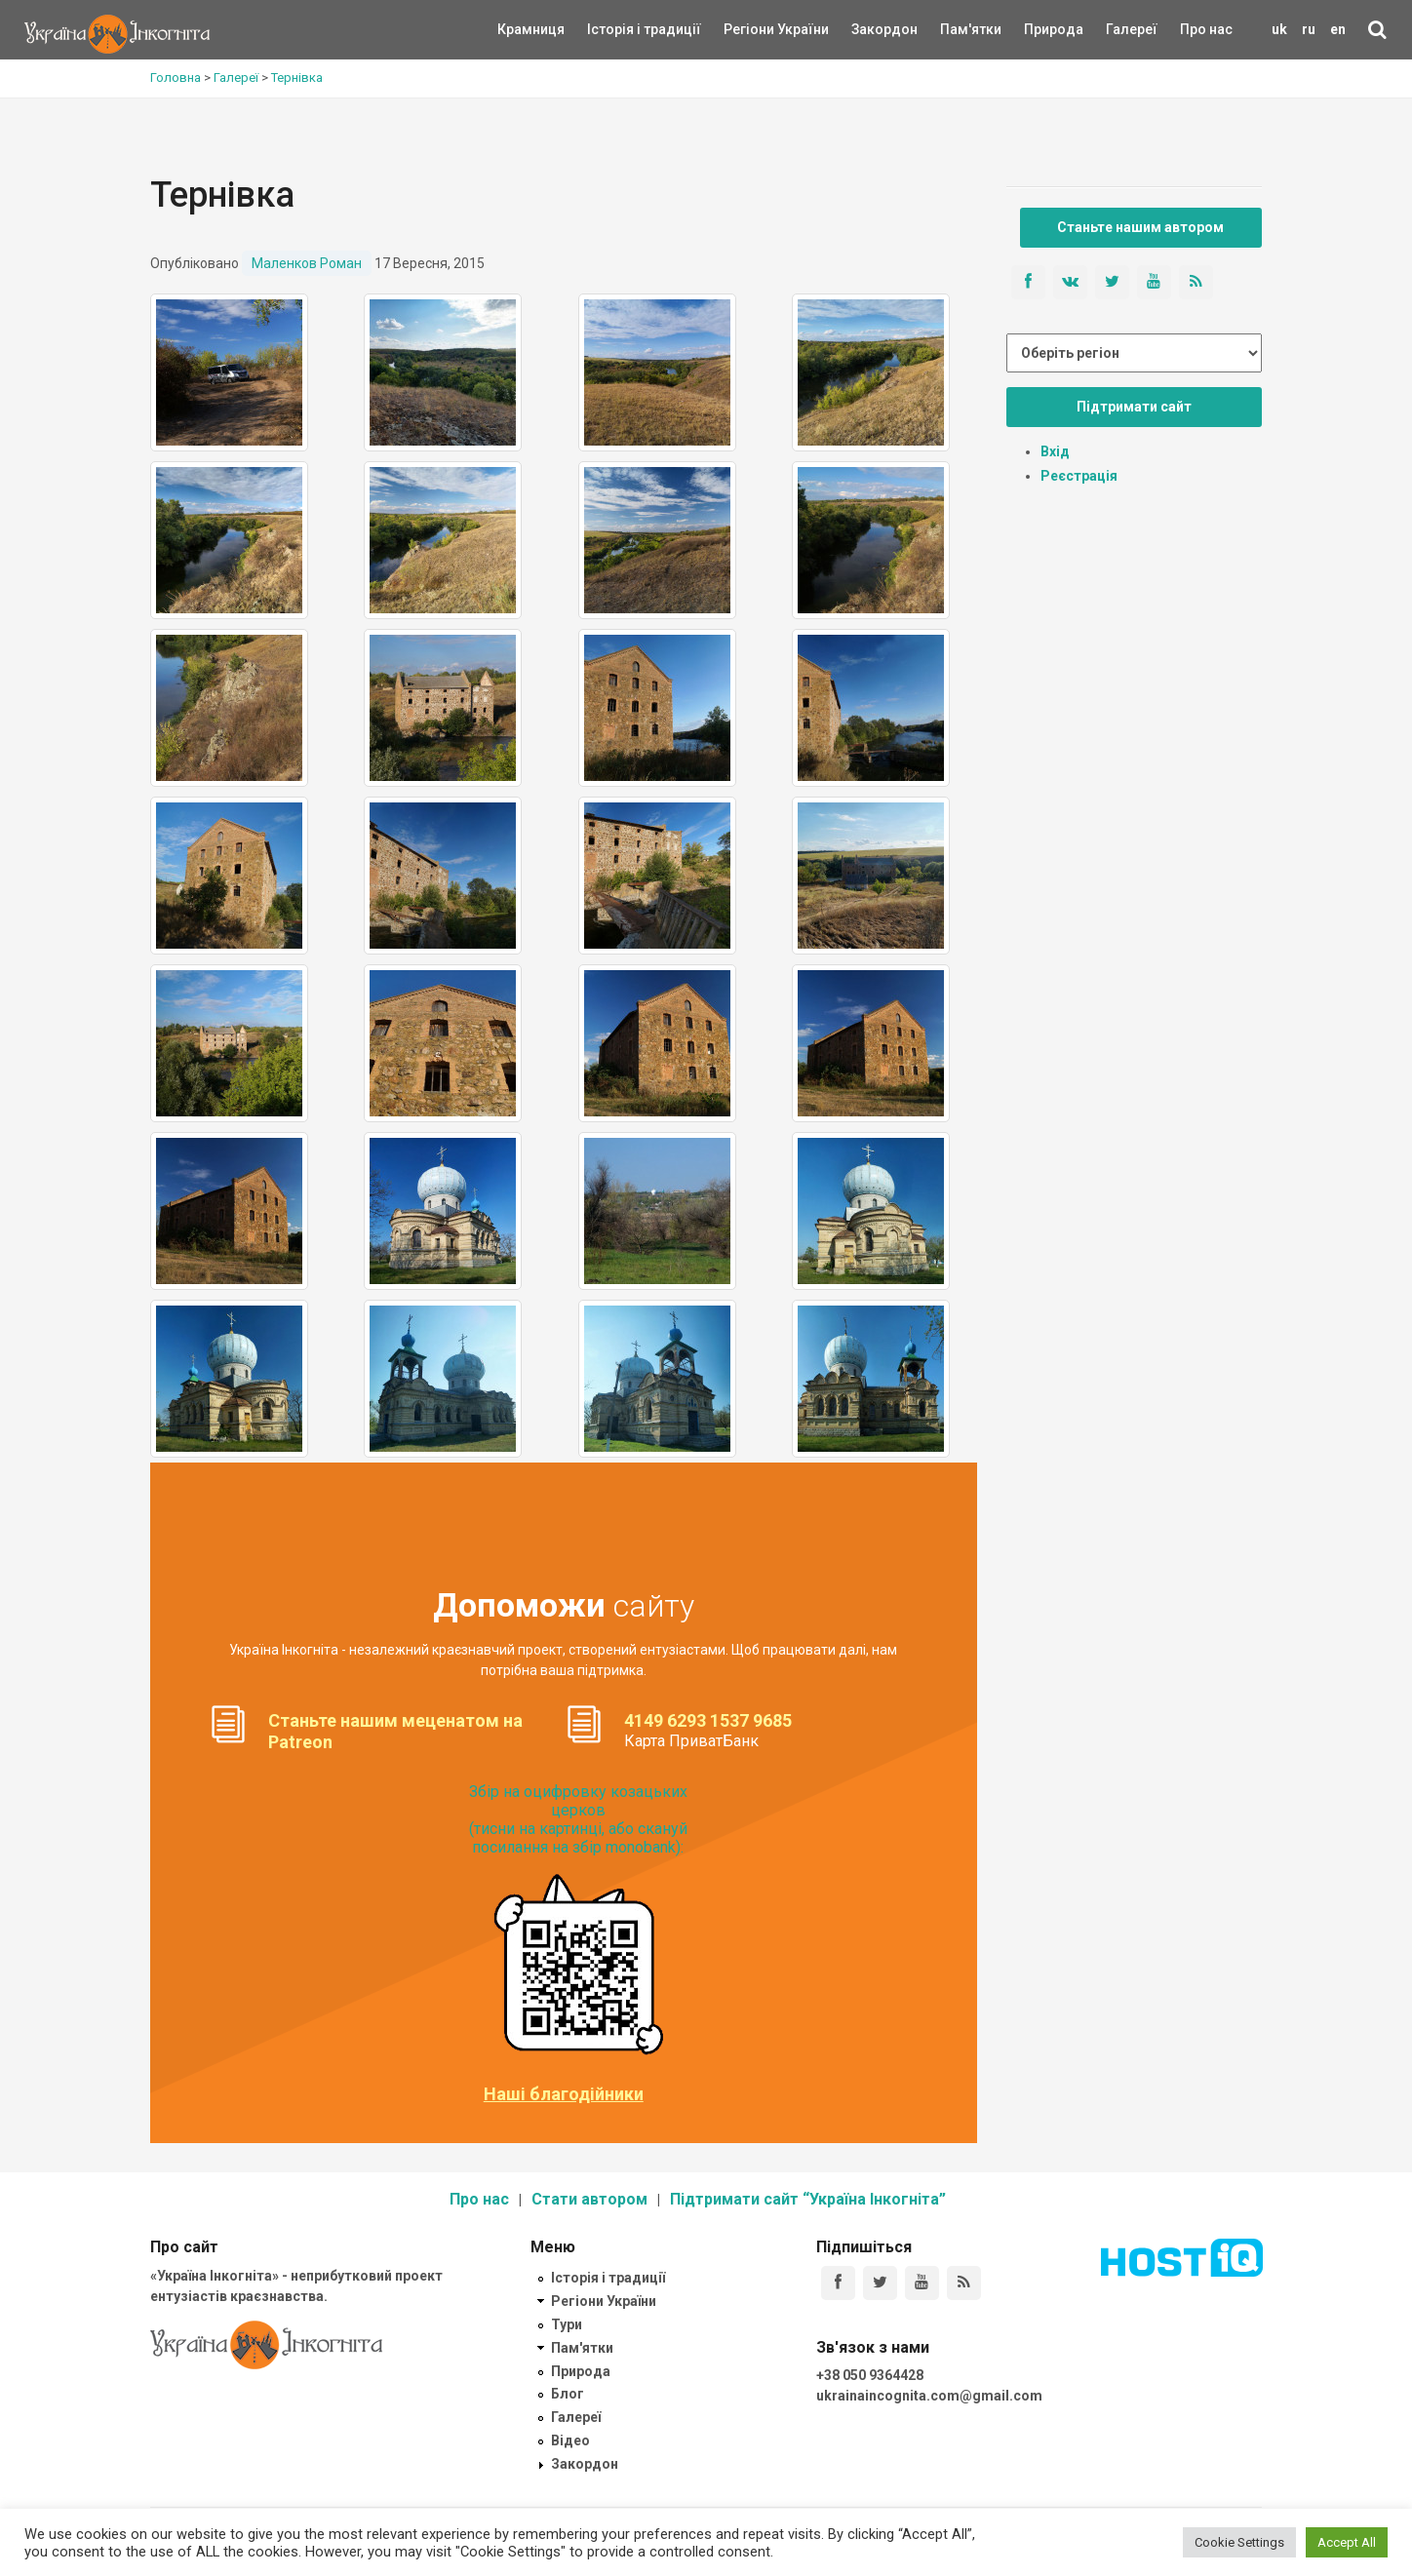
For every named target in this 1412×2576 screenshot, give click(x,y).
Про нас (1206, 29)
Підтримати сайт (1134, 406)
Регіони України (750, 29)
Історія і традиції (616, 29)
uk (1279, 29)
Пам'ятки (955, 29)
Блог (567, 2393)
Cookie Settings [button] (1239, 2542)
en (1338, 29)
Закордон (867, 29)
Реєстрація (1079, 476)
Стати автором (589, 2199)
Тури (566, 2324)
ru (1308, 29)
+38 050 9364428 (869, 2375)
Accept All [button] (1346, 2542)
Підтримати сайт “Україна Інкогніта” (808, 2199)
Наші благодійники (564, 2094)
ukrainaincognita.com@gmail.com (929, 2395)
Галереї (1131, 29)
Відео (570, 2440)
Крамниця (531, 29)
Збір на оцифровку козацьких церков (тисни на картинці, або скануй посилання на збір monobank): (578, 1819)
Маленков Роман (307, 263)
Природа (1039, 29)
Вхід (1055, 451)
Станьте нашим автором (1140, 227)
